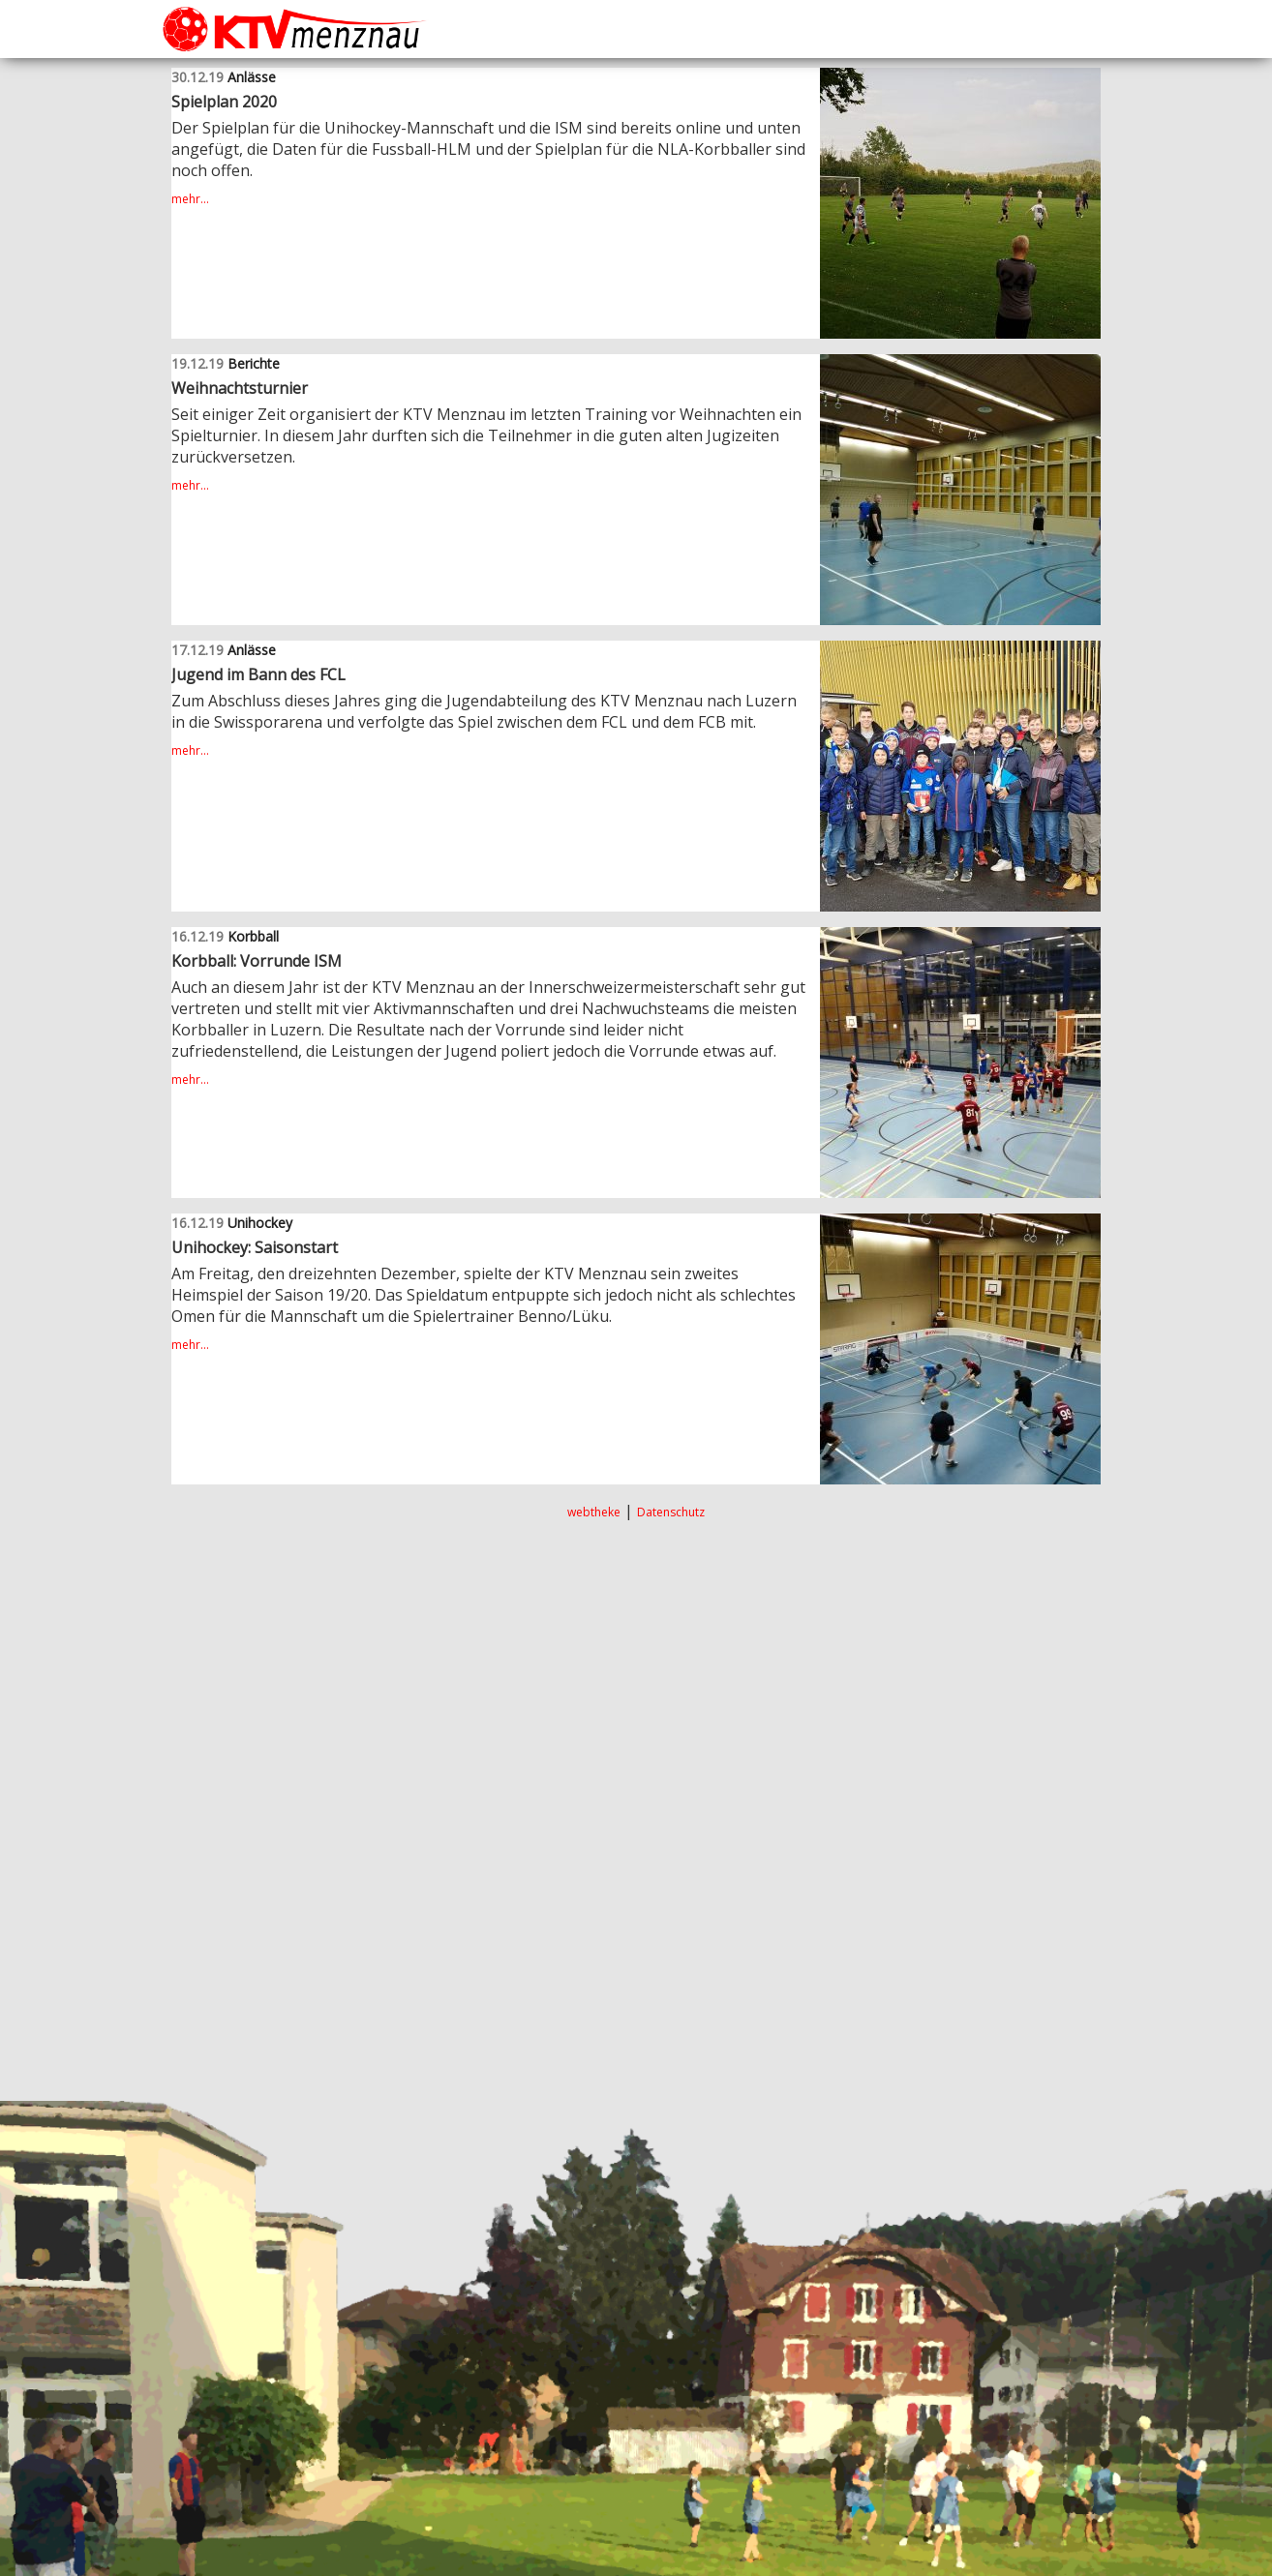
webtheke (594, 1512)
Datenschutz (671, 1512)
